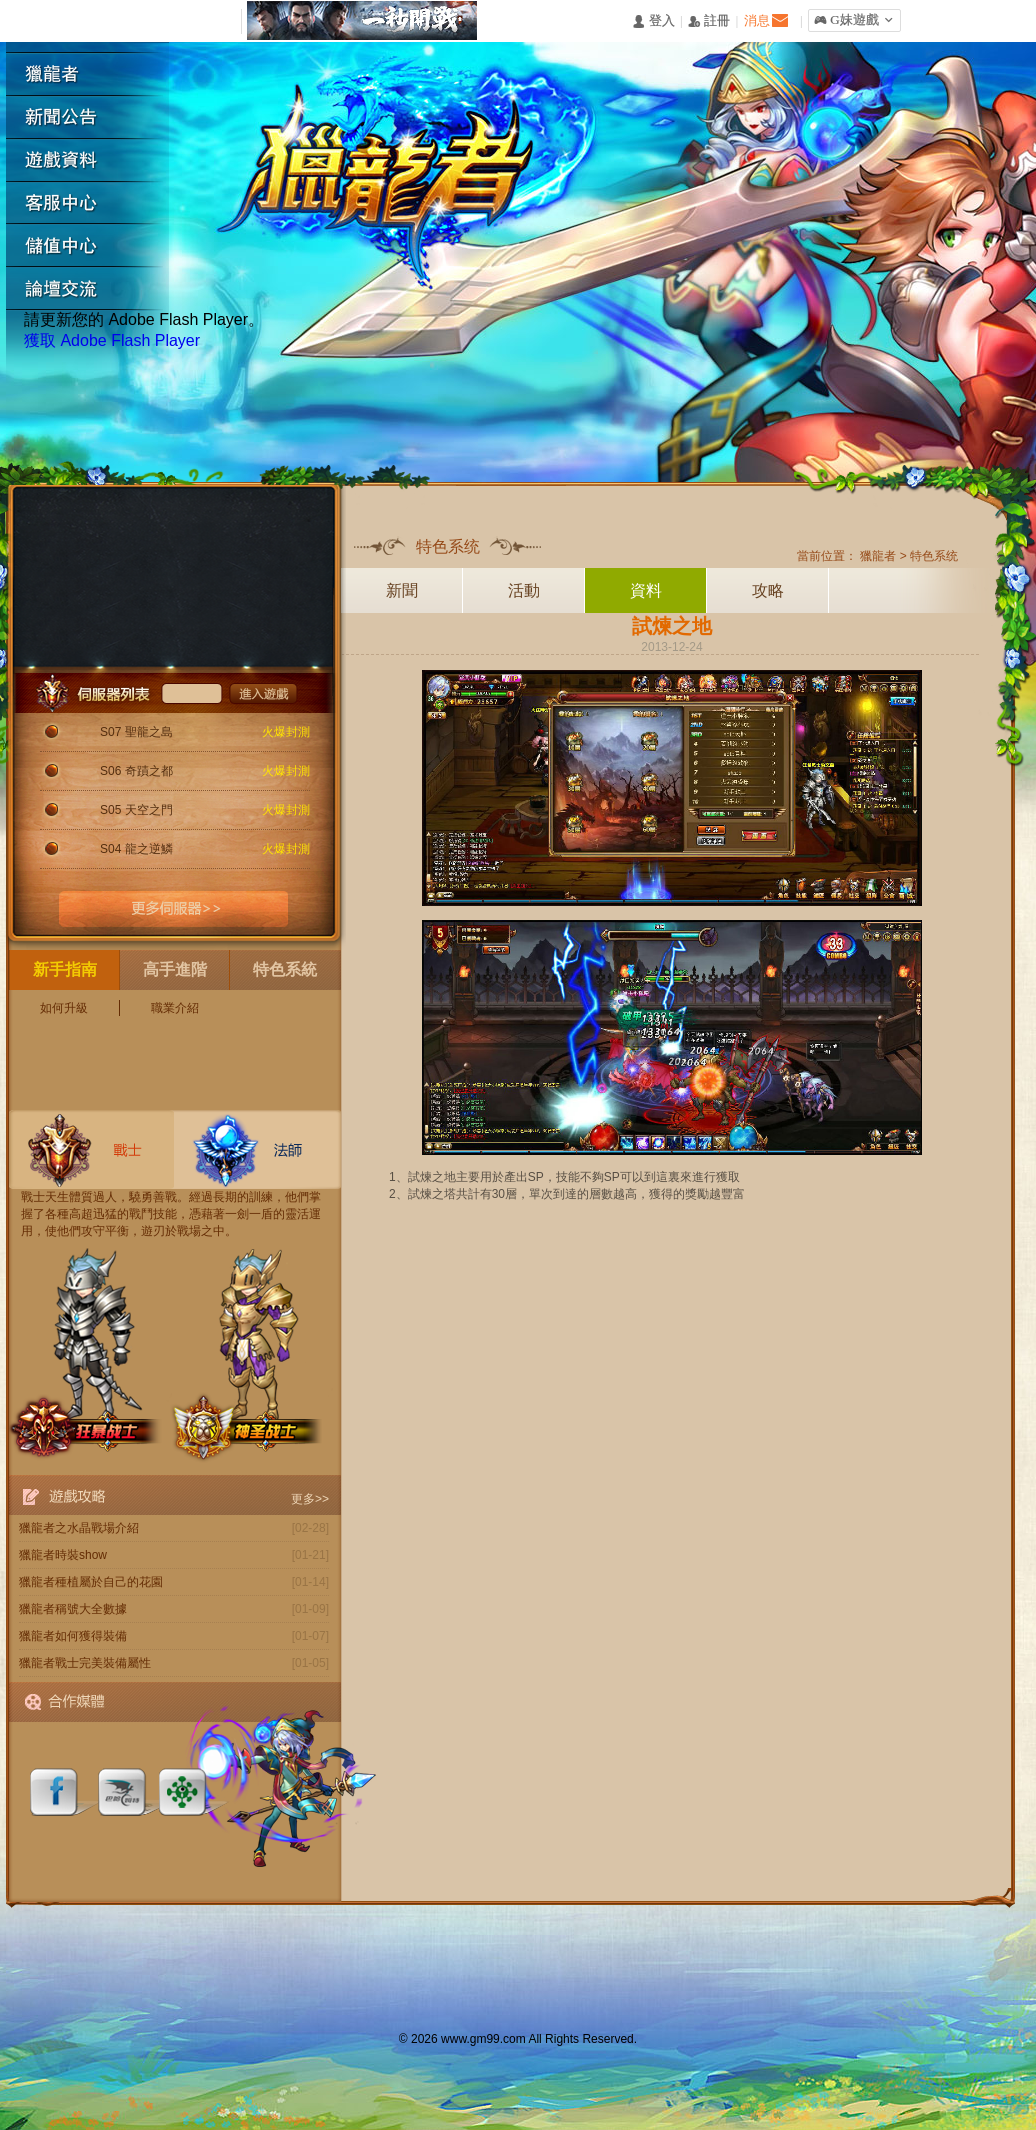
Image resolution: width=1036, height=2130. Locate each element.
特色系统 (934, 556)
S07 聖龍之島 (136, 732)
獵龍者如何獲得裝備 (73, 1636)
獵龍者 (95, 74)
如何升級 (64, 1008)
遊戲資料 (95, 160)
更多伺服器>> (174, 909)
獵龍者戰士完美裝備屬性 (85, 1663)
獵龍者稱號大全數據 (73, 1609)
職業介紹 (175, 1008)
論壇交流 (95, 289)
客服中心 (95, 203)
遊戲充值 (95, 246)
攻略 (768, 590)
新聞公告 (95, 117)
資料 (646, 590)
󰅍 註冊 (709, 21)
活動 (524, 590)
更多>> (310, 1499)
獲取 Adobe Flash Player (112, 340)
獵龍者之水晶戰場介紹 (79, 1528)
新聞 (402, 590)
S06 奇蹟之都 (136, 771)
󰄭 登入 (653, 21)
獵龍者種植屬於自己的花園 (91, 1582)
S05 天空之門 (136, 810)
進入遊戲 (263, 693)
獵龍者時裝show (63, 1555)
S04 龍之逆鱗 (136, 849)
